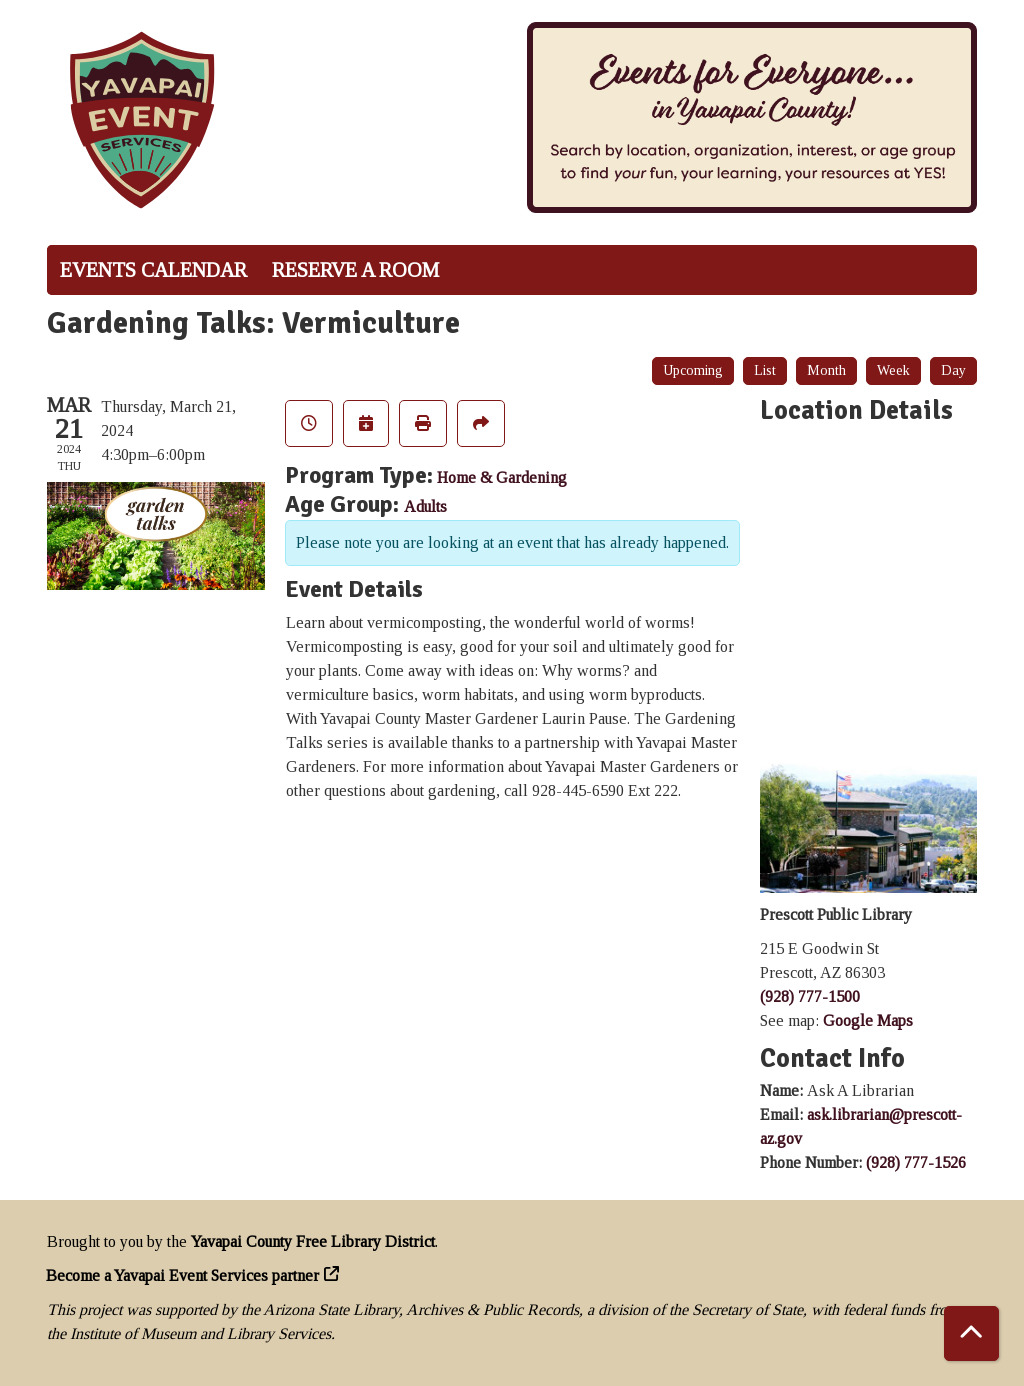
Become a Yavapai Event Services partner (183, 1275)
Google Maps (868, 1020)
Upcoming (693, 370)
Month (826, 370)
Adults (425, 506)
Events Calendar (153, 270)
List (765, 370)
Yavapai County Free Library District (313, 1241)
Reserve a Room (355, 270)
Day (953, 370)
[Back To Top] (971, 1333)
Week (893, 370)
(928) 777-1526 (916, 1162)
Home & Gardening (502, 477)
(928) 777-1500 (810, 996)
